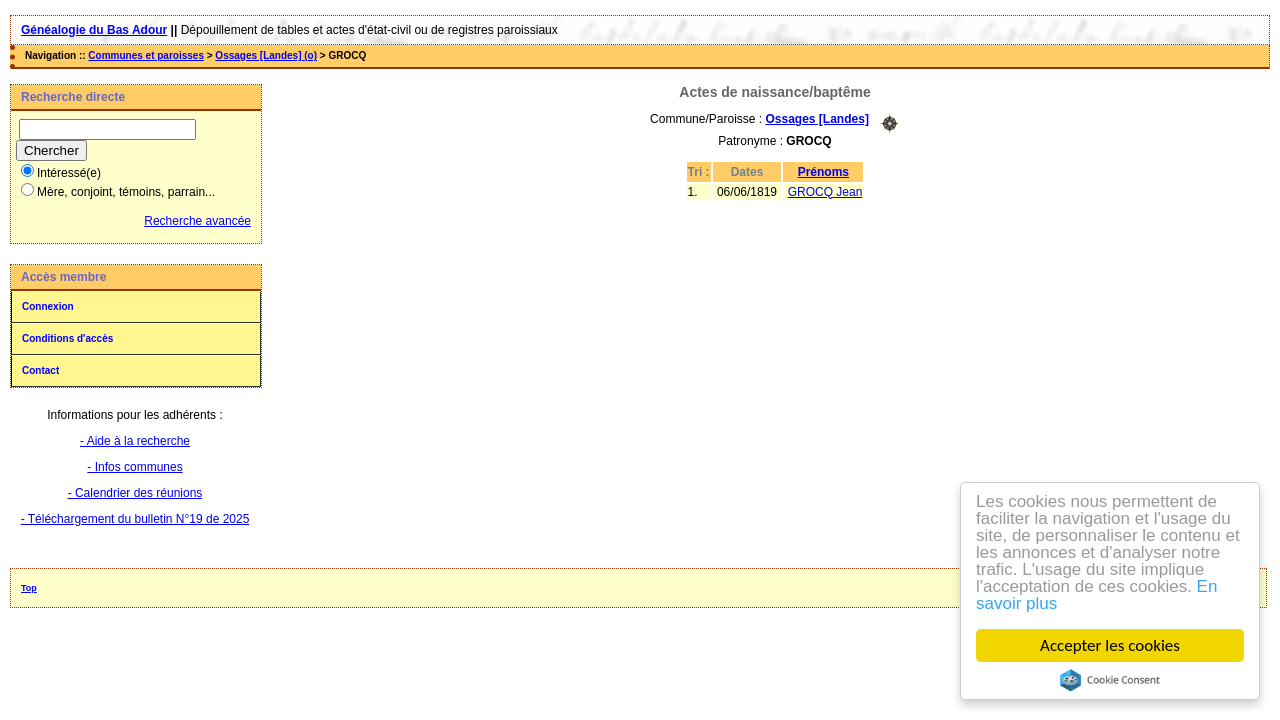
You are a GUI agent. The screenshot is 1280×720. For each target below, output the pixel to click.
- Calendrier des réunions (135, 493)
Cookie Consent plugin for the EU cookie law (1110, 680)
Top (29, 588)
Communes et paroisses (146, 55)
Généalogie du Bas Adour (94, 30)
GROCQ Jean (825, 192)
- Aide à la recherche (135, 441)
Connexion (48, 306)
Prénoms (823, 172)
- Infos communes (134, 467)
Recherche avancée (197, 221)
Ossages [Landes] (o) (266, 55)
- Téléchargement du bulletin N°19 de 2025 (135, 519)
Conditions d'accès (67, 338)
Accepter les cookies (1110, 645)
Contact (40, 370)
